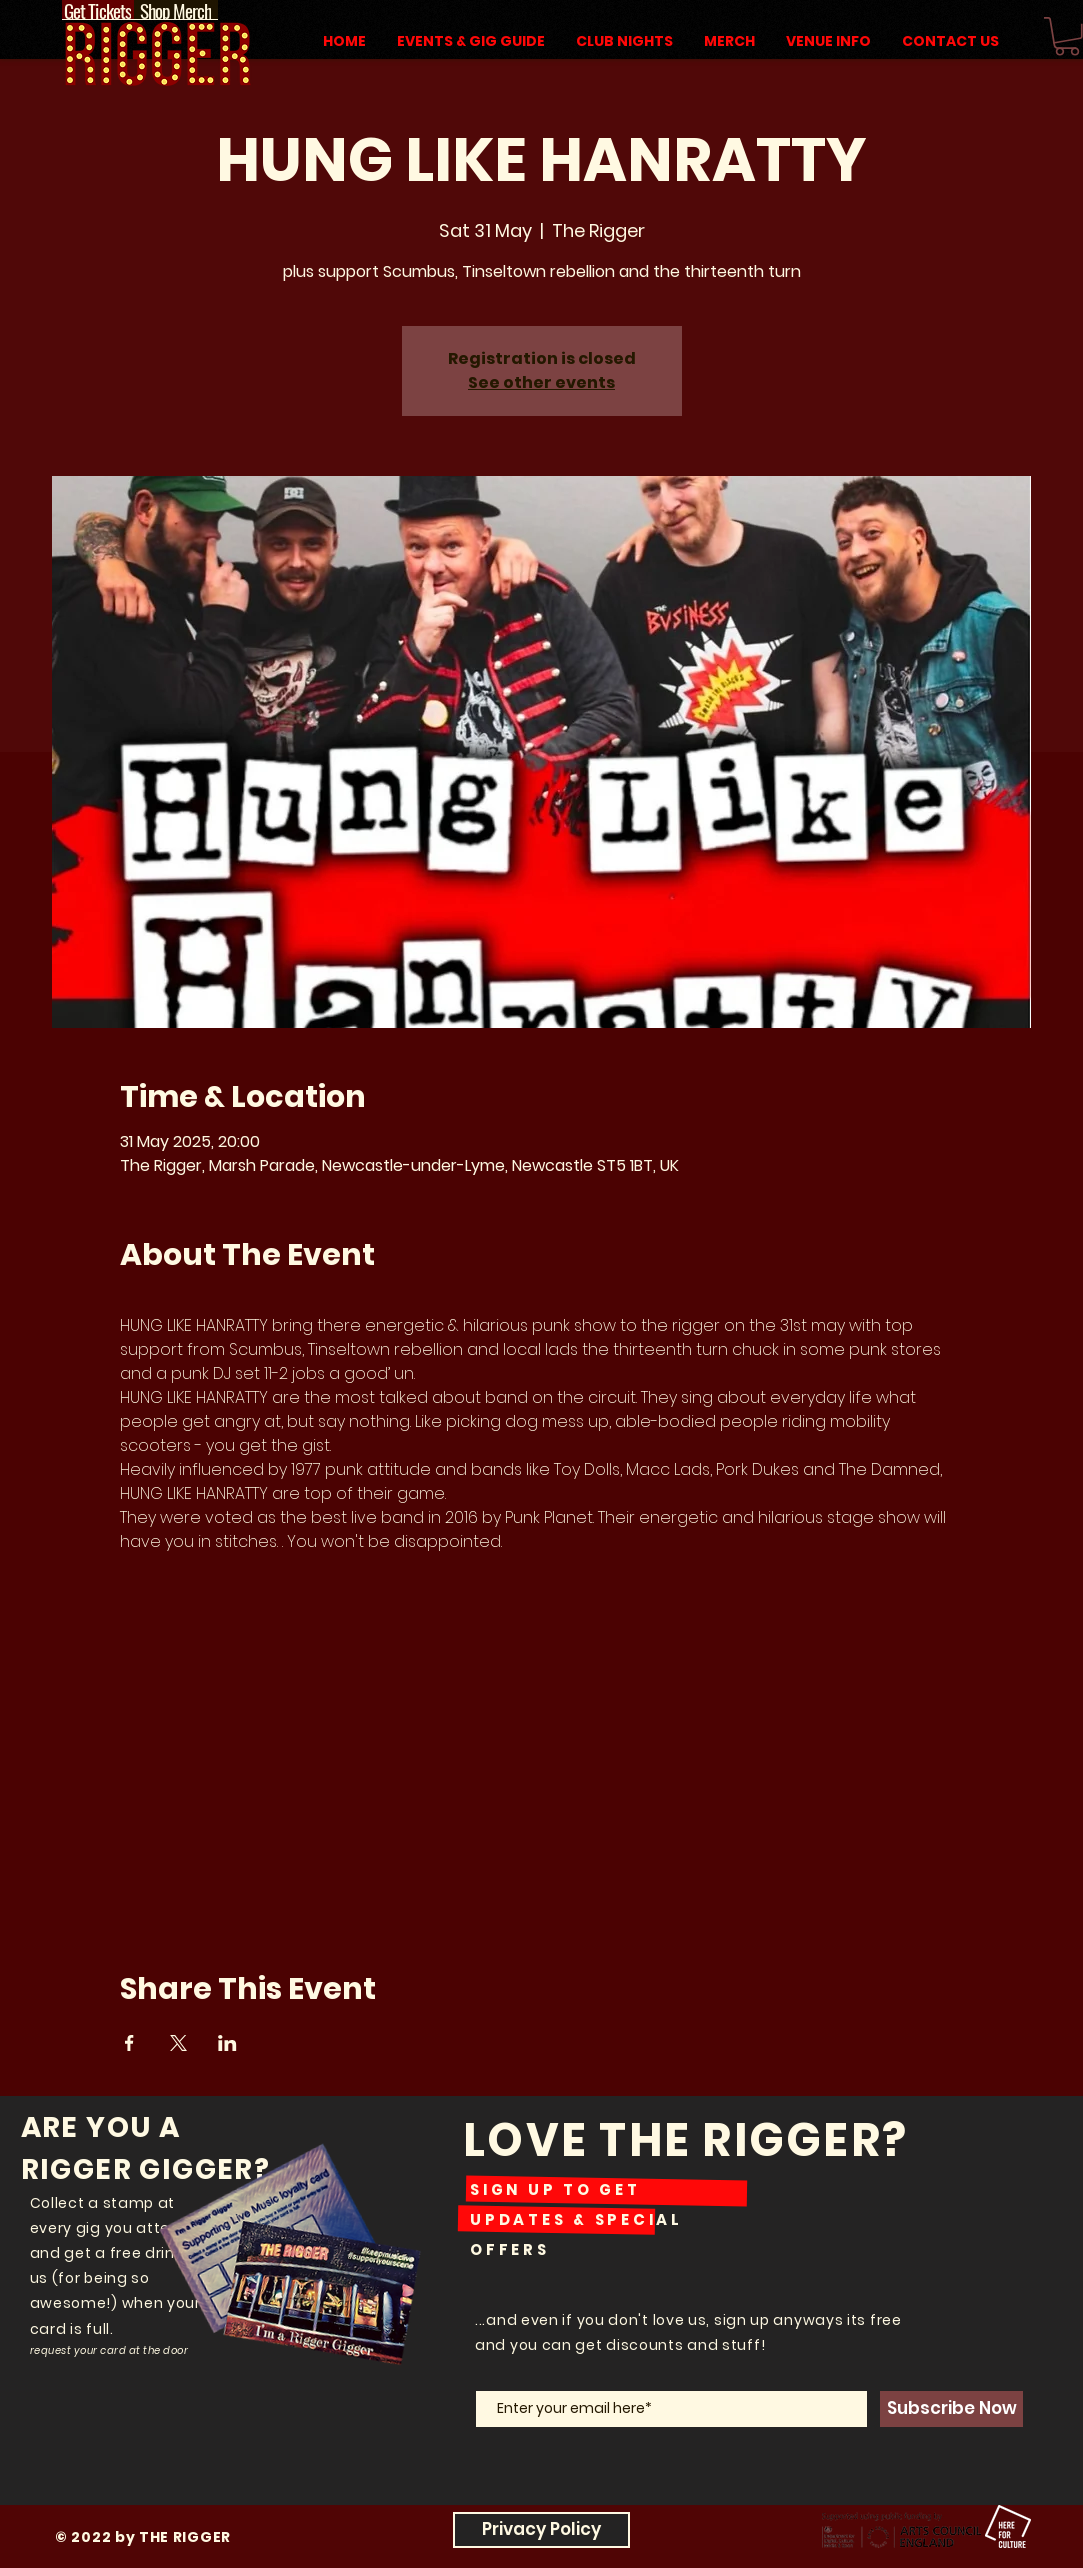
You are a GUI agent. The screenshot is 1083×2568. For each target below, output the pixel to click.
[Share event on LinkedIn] (227, 2043)
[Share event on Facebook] (129, 2043)
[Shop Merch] (176, 10)
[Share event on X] (178, 2043)
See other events (541, 382)
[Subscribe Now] (951, 2409)
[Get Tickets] (98, 10)
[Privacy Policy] (541, 2530)
